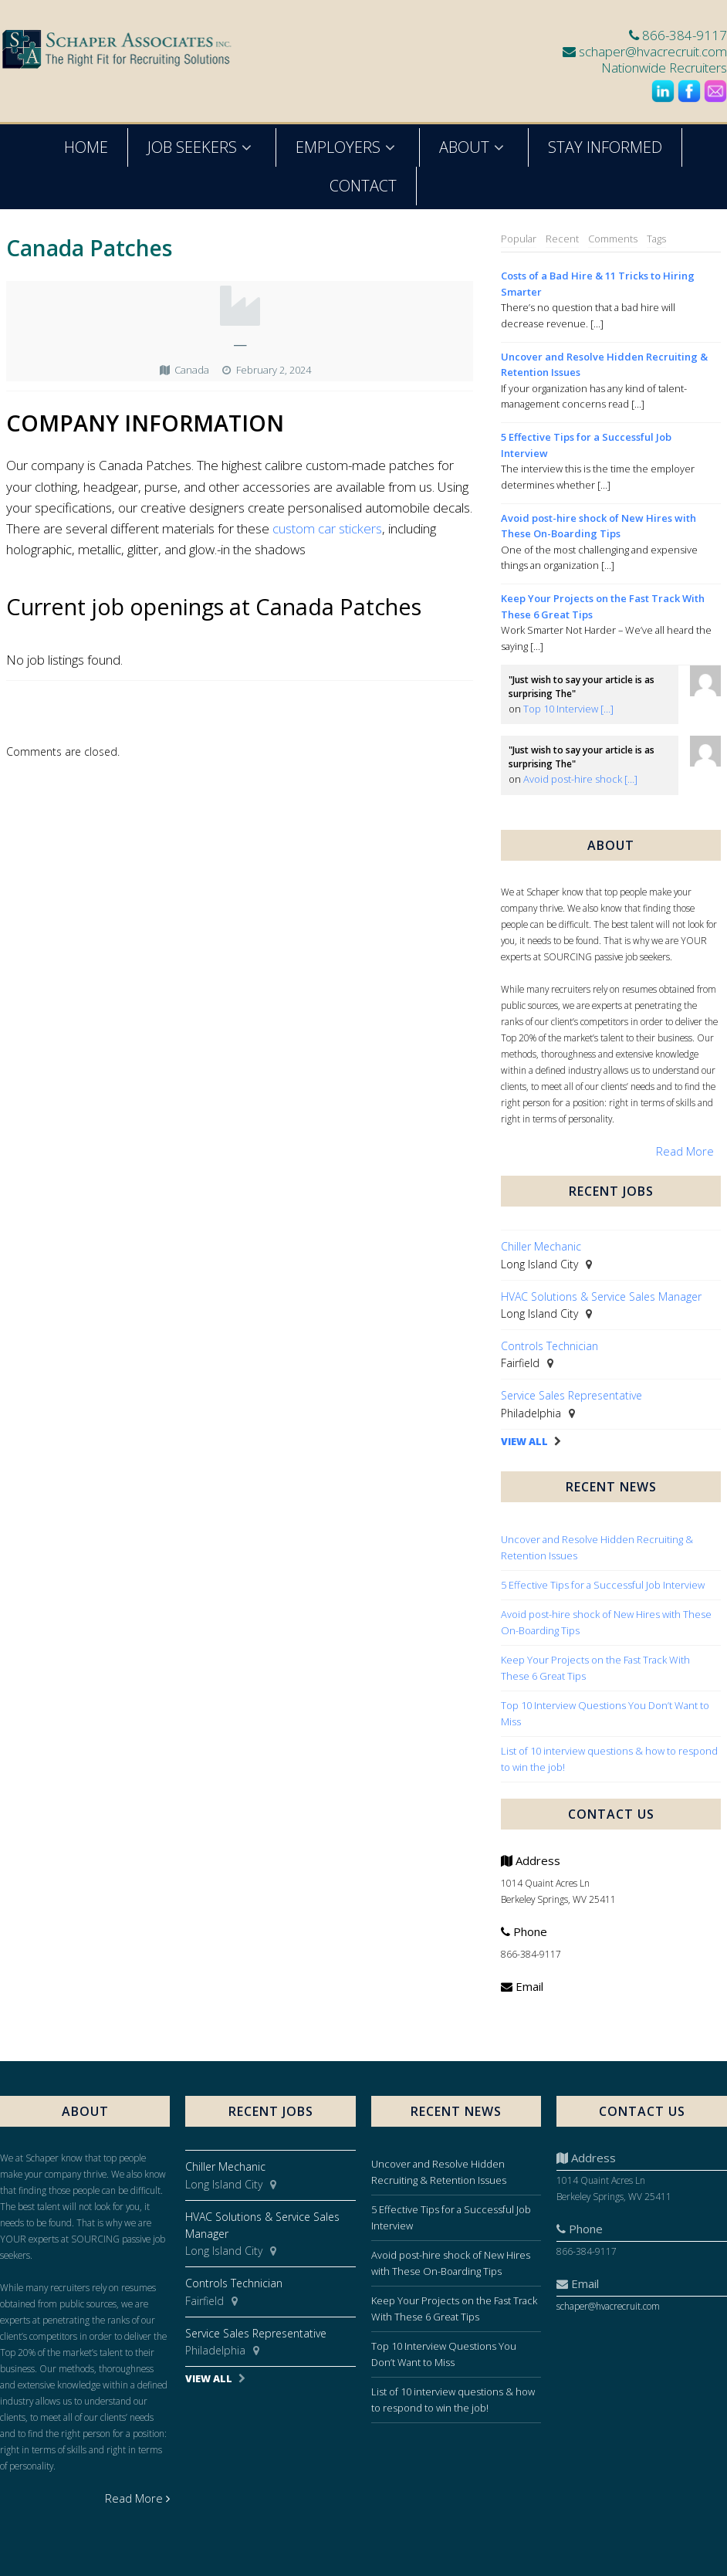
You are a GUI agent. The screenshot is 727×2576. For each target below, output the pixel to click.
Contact (363, 185)
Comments (612, 238)
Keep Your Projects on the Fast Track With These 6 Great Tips (603, 606)
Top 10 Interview (568, 709)
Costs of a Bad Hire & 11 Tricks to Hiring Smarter (598, 284)
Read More (685, 1151)
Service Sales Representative (571, 1395)
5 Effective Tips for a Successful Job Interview (586, 445)
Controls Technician (549, 1346)
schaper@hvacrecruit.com (653, 51)
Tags (656, 238)
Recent (562, 238)
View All (524, 1441)
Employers (348, 147)
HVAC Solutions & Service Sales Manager (601, 1296)
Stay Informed (605, 147)
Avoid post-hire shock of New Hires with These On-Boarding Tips (598, 526)
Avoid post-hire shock (580, 779)
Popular (518, 238)
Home (86, 147)
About (474, 147)
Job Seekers (201, 147)
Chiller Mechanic (541, 1246)
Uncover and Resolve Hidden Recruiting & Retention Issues (604, 365)
